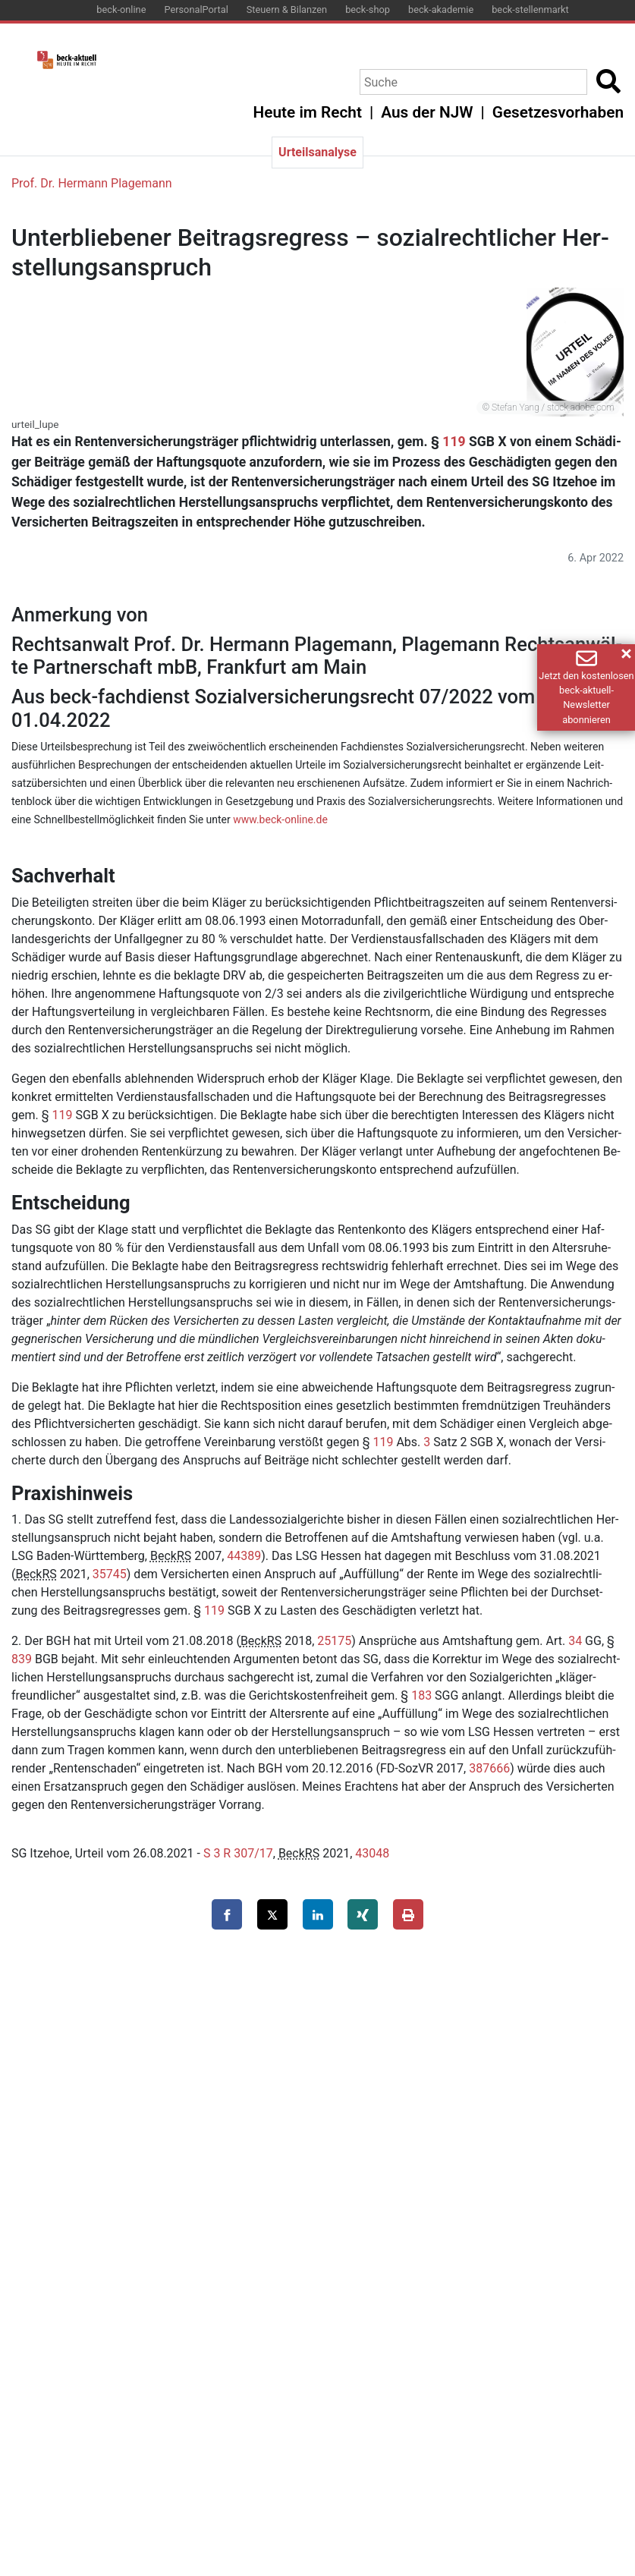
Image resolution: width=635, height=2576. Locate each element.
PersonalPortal (196, 9)
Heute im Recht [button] (307, 112)
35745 (110, 1574)
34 (575, 1641)
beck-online (121, 9)
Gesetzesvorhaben (558, 112)
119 (453, 441)
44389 (244, 1556)
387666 (489, 1768)
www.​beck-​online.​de (280, 819)
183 (421, 1695)
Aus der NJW (427, 112)
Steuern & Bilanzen (287, 9)
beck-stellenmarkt (530, 9)
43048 (372, 1853)
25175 (334, 1641)
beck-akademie (440, 9)
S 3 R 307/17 (238, 1853)
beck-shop (367, 9)
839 (21, 1659)
